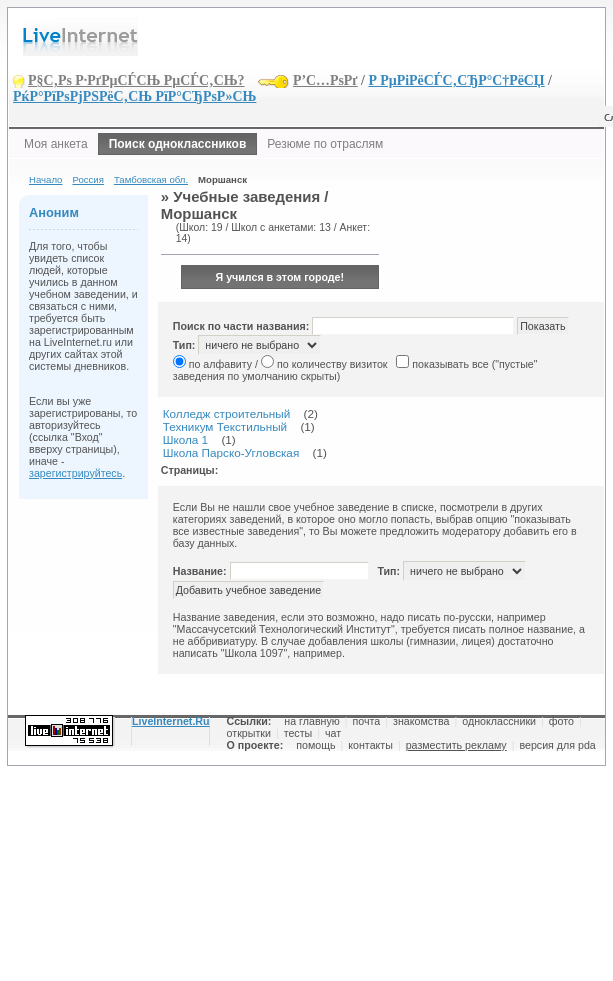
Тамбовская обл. (151, 179)
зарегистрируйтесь (75, 473)
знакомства (421, 721)
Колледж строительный (227, 413)
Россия (87, 179)
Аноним (54, 212)
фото (561, 721)
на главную (311, 721)
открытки (249, 733)
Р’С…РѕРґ (325, 80)
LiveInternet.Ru (171, 721)
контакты (370, 745)
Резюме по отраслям (325, 144)
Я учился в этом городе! (280, 277)
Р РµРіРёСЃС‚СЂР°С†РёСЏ (456, 80)
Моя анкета (56, 144)
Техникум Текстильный (225, 426)
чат (333, 733)
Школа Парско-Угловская (231, 452)
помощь (315, 745)
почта (367, 721)
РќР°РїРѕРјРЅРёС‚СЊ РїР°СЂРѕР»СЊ (134, 96)
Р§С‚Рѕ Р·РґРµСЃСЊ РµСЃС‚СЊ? (136, 80)
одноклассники (499, 721)
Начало (45, 179)
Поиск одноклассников (178, 144)
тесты (298, 733)
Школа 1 (185, 439)
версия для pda (557, 745)
